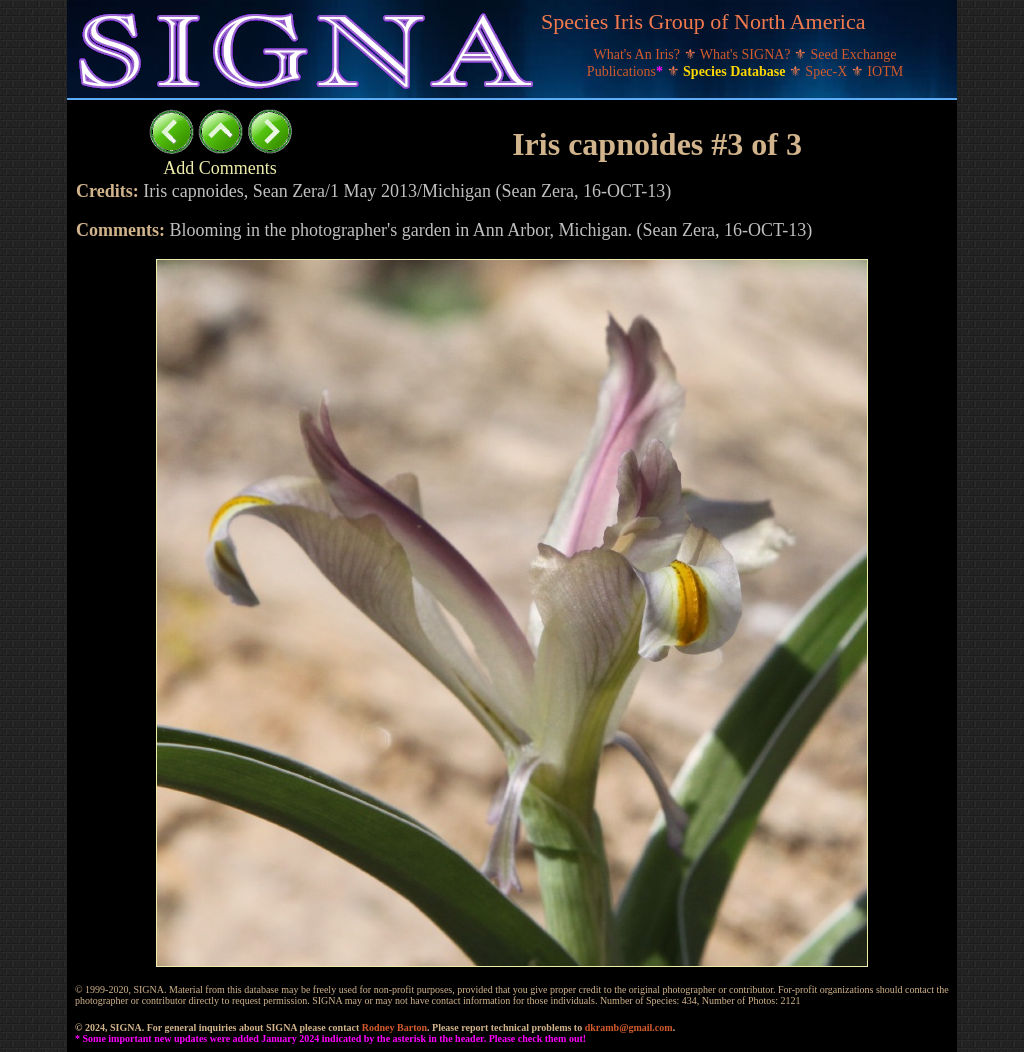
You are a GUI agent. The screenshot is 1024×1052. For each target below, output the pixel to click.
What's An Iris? (639, 54)
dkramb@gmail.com (629, 1027)
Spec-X (828, 71)
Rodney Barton (394, 1027)
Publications (627, 71)
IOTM (885, 71)
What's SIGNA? (747, 54)
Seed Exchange (854, 54)
